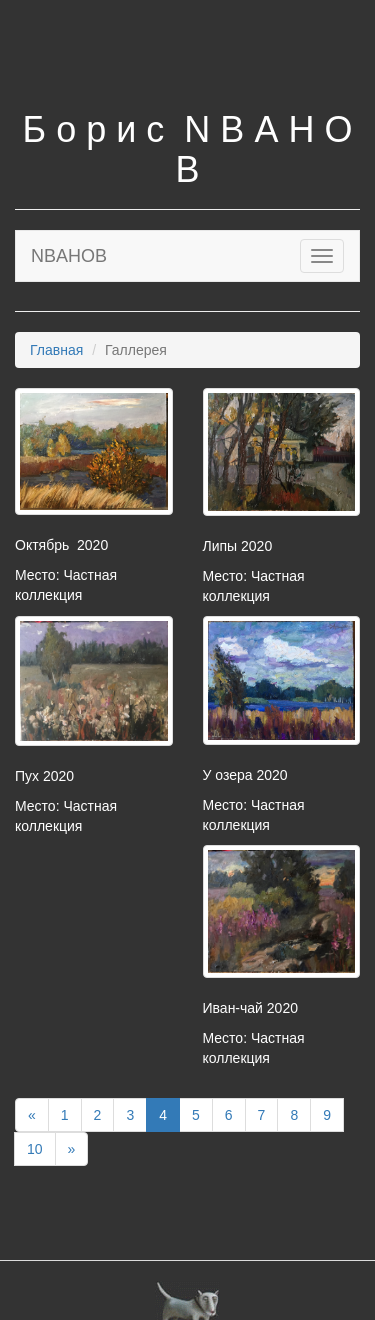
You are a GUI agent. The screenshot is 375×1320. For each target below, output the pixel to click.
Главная (56, 350)
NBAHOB (69, 256)
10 (35, 1149)
